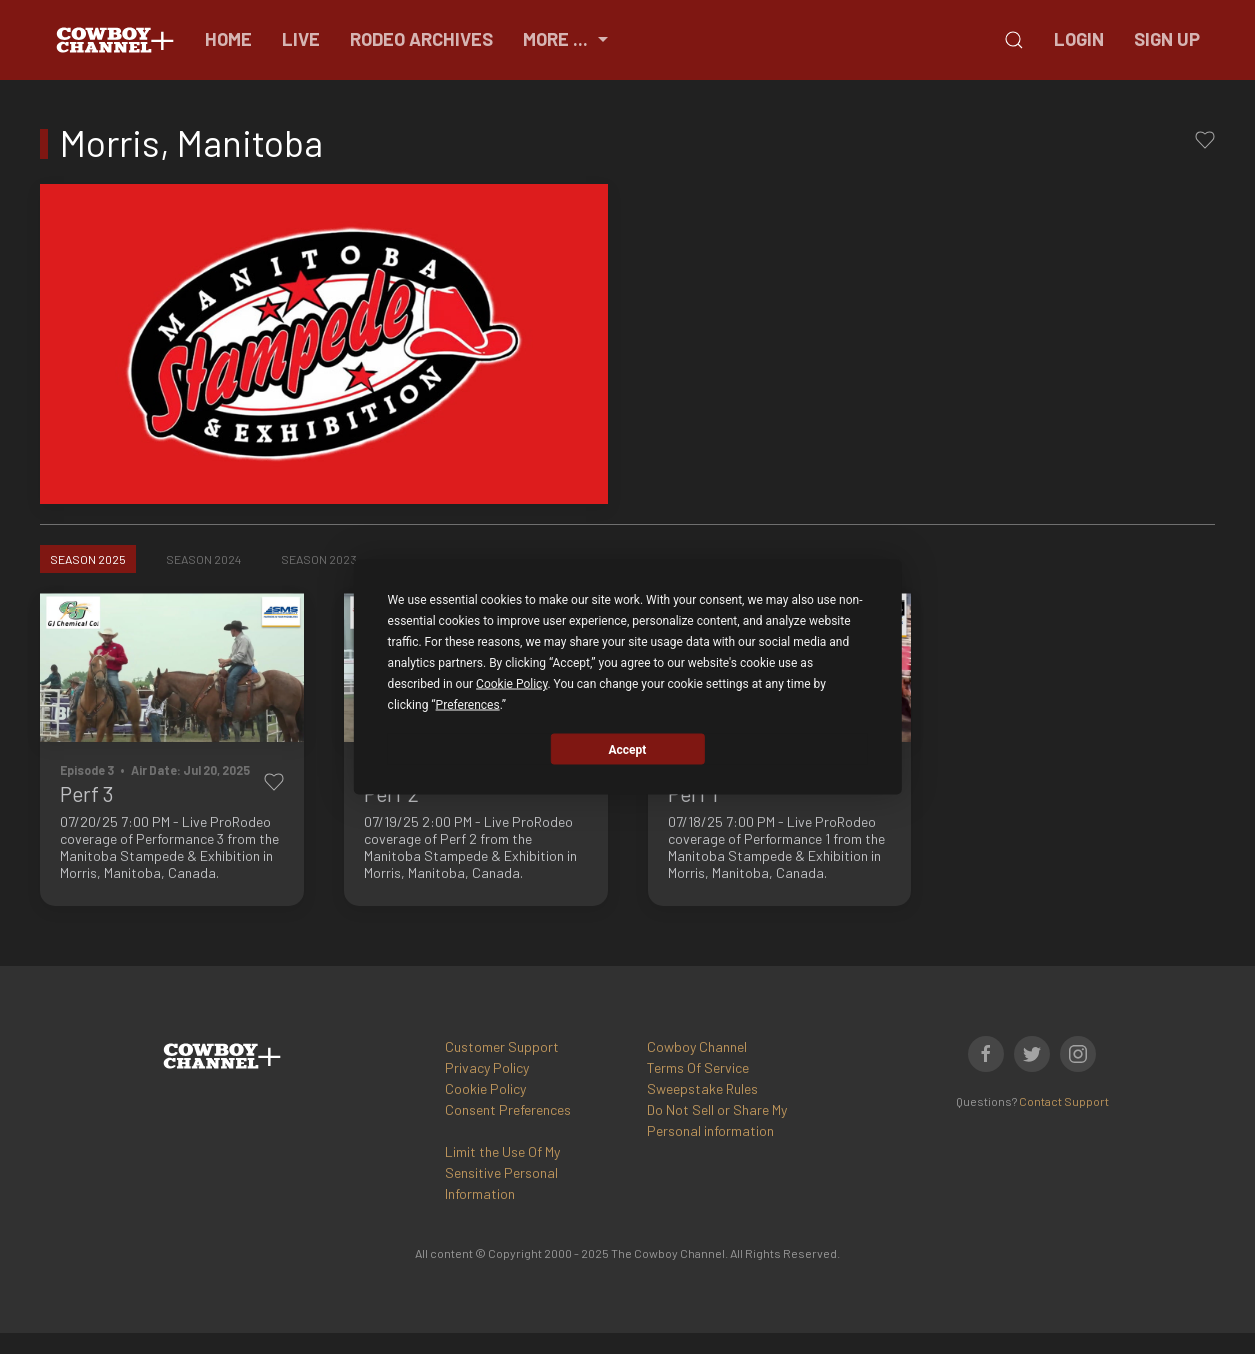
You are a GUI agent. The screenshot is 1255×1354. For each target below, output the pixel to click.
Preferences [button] (468, 705)
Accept (628, 749)
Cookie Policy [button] (511, 684)
